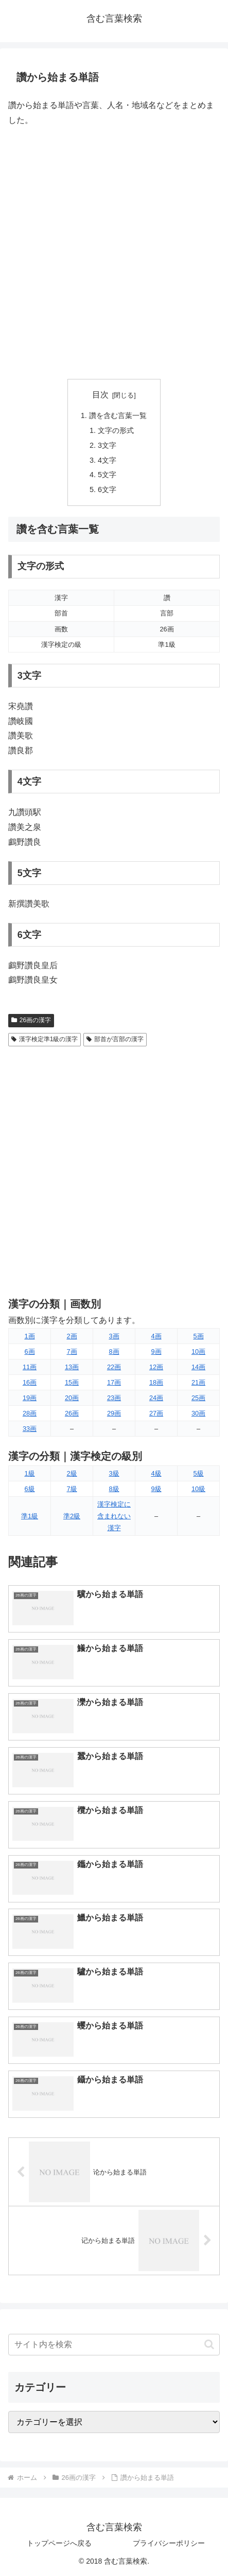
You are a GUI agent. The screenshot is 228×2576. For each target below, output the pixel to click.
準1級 (29, 1516)
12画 (156, 1367)
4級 (156, 1473)
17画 (114, 1382)
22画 (114, 1367)
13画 (72, 1367)
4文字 (107, 460)
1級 (29, 1473)
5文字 (107, 474)
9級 (156, 1489)
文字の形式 (116, 430)
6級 (29, 1489)
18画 (156, 1382)
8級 (114, 1489)
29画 (114, 1413)
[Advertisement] (114, 253)
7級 (71, 1489)
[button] (209, 2344)
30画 (198, 1413)
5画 (198, 1336)
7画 (71, 1351)
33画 (30, 1428)
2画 (71, 1336)
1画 (29, 1336)
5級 (198, 1473)
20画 (72, 1398)
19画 (30, 1398)
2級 (71, 1473)
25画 (198, 1398)
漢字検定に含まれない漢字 (114, 1516)
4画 (156, 1336)
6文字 (107, 489)
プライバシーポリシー (169, 2543)
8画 (114, 1351)
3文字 (107, 445)
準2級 (71, 1516)
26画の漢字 (31, 1020)
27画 (156, 1413)
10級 (198, 1489)
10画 (198, 1351)
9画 (156, 1351)
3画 (114, 1336)
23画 (114, 1398)
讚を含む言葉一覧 (118, 415)
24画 (156, 1398)
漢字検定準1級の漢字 (44, 1039)
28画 (30, 1413)
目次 (100, 394)
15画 (72, 1382)
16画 (30, 1382)
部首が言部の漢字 (115, 1039)
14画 (198, 1367)
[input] (114, 2344)
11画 (30, 1367)
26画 (72, 1413)
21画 (198, 1382)
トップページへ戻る (59, 2543)
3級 (114, 1473)
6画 (29, 1351)
